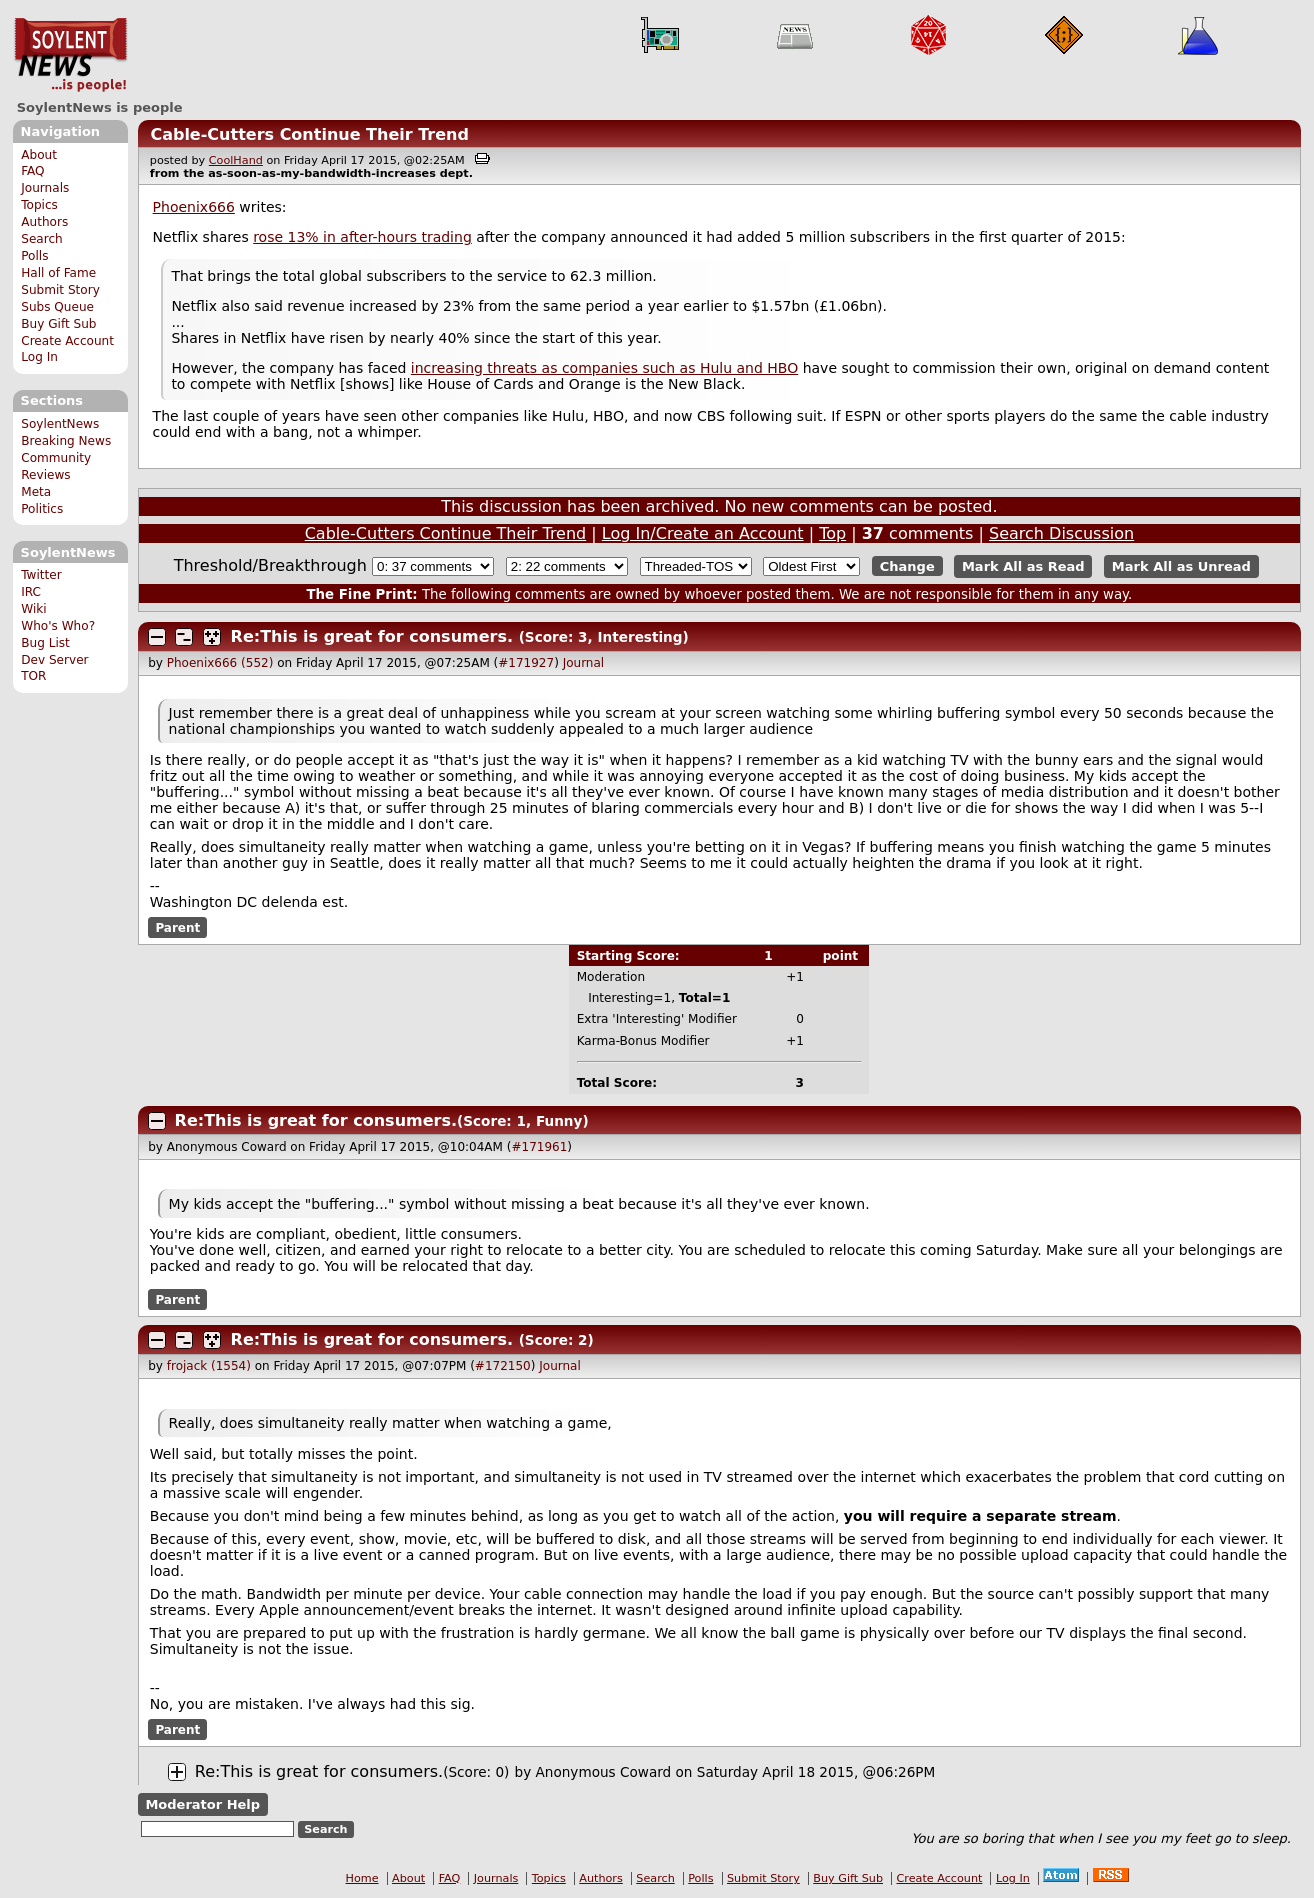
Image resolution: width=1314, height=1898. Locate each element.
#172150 (503, 1366)
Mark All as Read (1023, 566)
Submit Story (60, 290)
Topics (39, 205)
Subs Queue (57, 307)
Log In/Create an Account (703, 533)
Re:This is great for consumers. (372, 636)
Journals (45, 188)
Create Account (67, 341)
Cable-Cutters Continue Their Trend (309, 134)
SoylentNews (70, 55)
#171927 (526, 663)
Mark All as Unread (1181, 566)
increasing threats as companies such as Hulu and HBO (604, 368)
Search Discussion (1061, 533)
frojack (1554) (209, 1366)
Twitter (41, 575)
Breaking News (66, 441)
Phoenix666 (194, 207)
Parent (177, 928)
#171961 (539, 1147)
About (39, 155)
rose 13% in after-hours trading (362, 237)
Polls (34, 256)
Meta (36, 492)
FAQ (32, 171)
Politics (42, 509)
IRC (31, 592)
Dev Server (54, 660)
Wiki (33, 609)
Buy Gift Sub (58, 324)
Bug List (45, 643)
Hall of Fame (58, 273)
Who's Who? (58, 626)
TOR (33, 676)
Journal (584, 663)
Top (832, 533)
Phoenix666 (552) (220, 663)
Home (362, 1878)
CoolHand (236, 160)
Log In (39, 357)
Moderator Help (202, 1804)
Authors (44, 222)
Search (42, 239)
